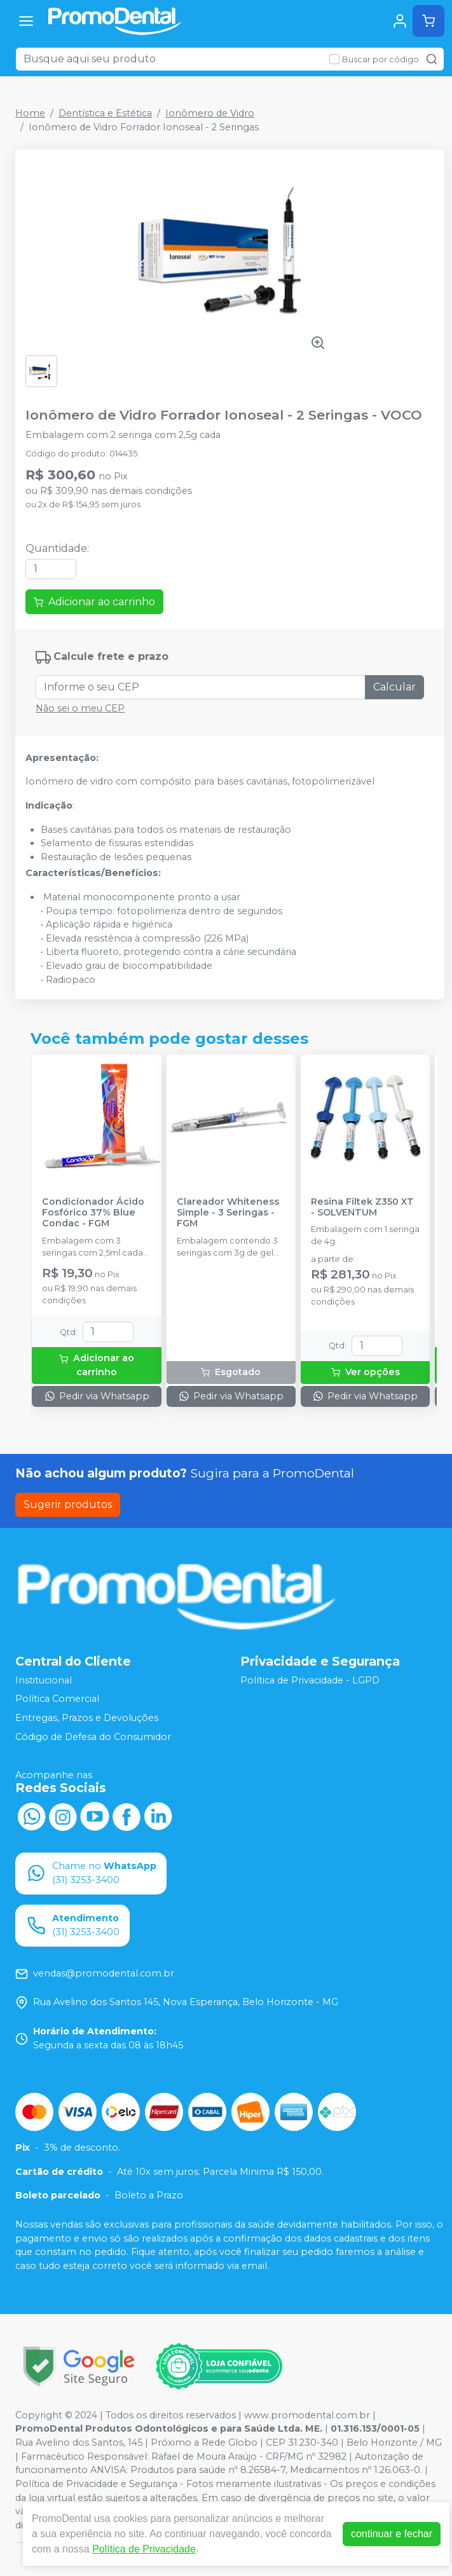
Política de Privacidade (144, 2549)
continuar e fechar (391, 2533)
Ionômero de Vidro (209, 113)
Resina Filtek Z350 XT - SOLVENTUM (362, 1207)
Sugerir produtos (68, 1504)
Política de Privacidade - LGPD (310, 1680)
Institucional (43, 1680)
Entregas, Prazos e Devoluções (86, 1717)
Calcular (394, 687)
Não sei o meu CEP (80, 708)
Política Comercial (57, 1699)
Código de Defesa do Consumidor (93, 1737)
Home (30, 113)
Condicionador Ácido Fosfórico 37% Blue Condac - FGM (93, 1213)
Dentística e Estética (105, 113)
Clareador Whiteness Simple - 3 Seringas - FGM (228, 1213)
